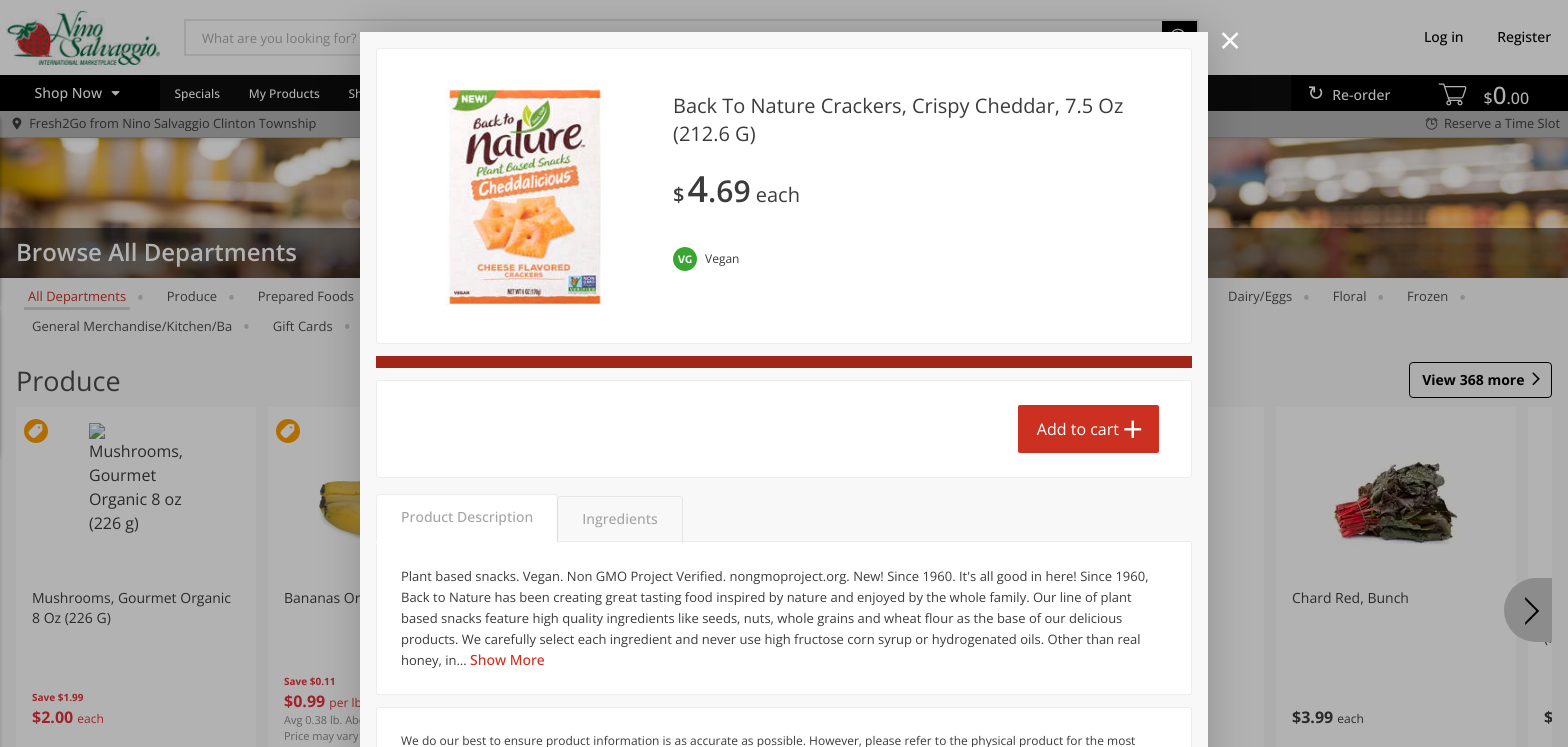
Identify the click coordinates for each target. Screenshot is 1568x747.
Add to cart (1078, 429)
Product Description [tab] (467, 517)
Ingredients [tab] (619, 519)
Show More (507, 660)
